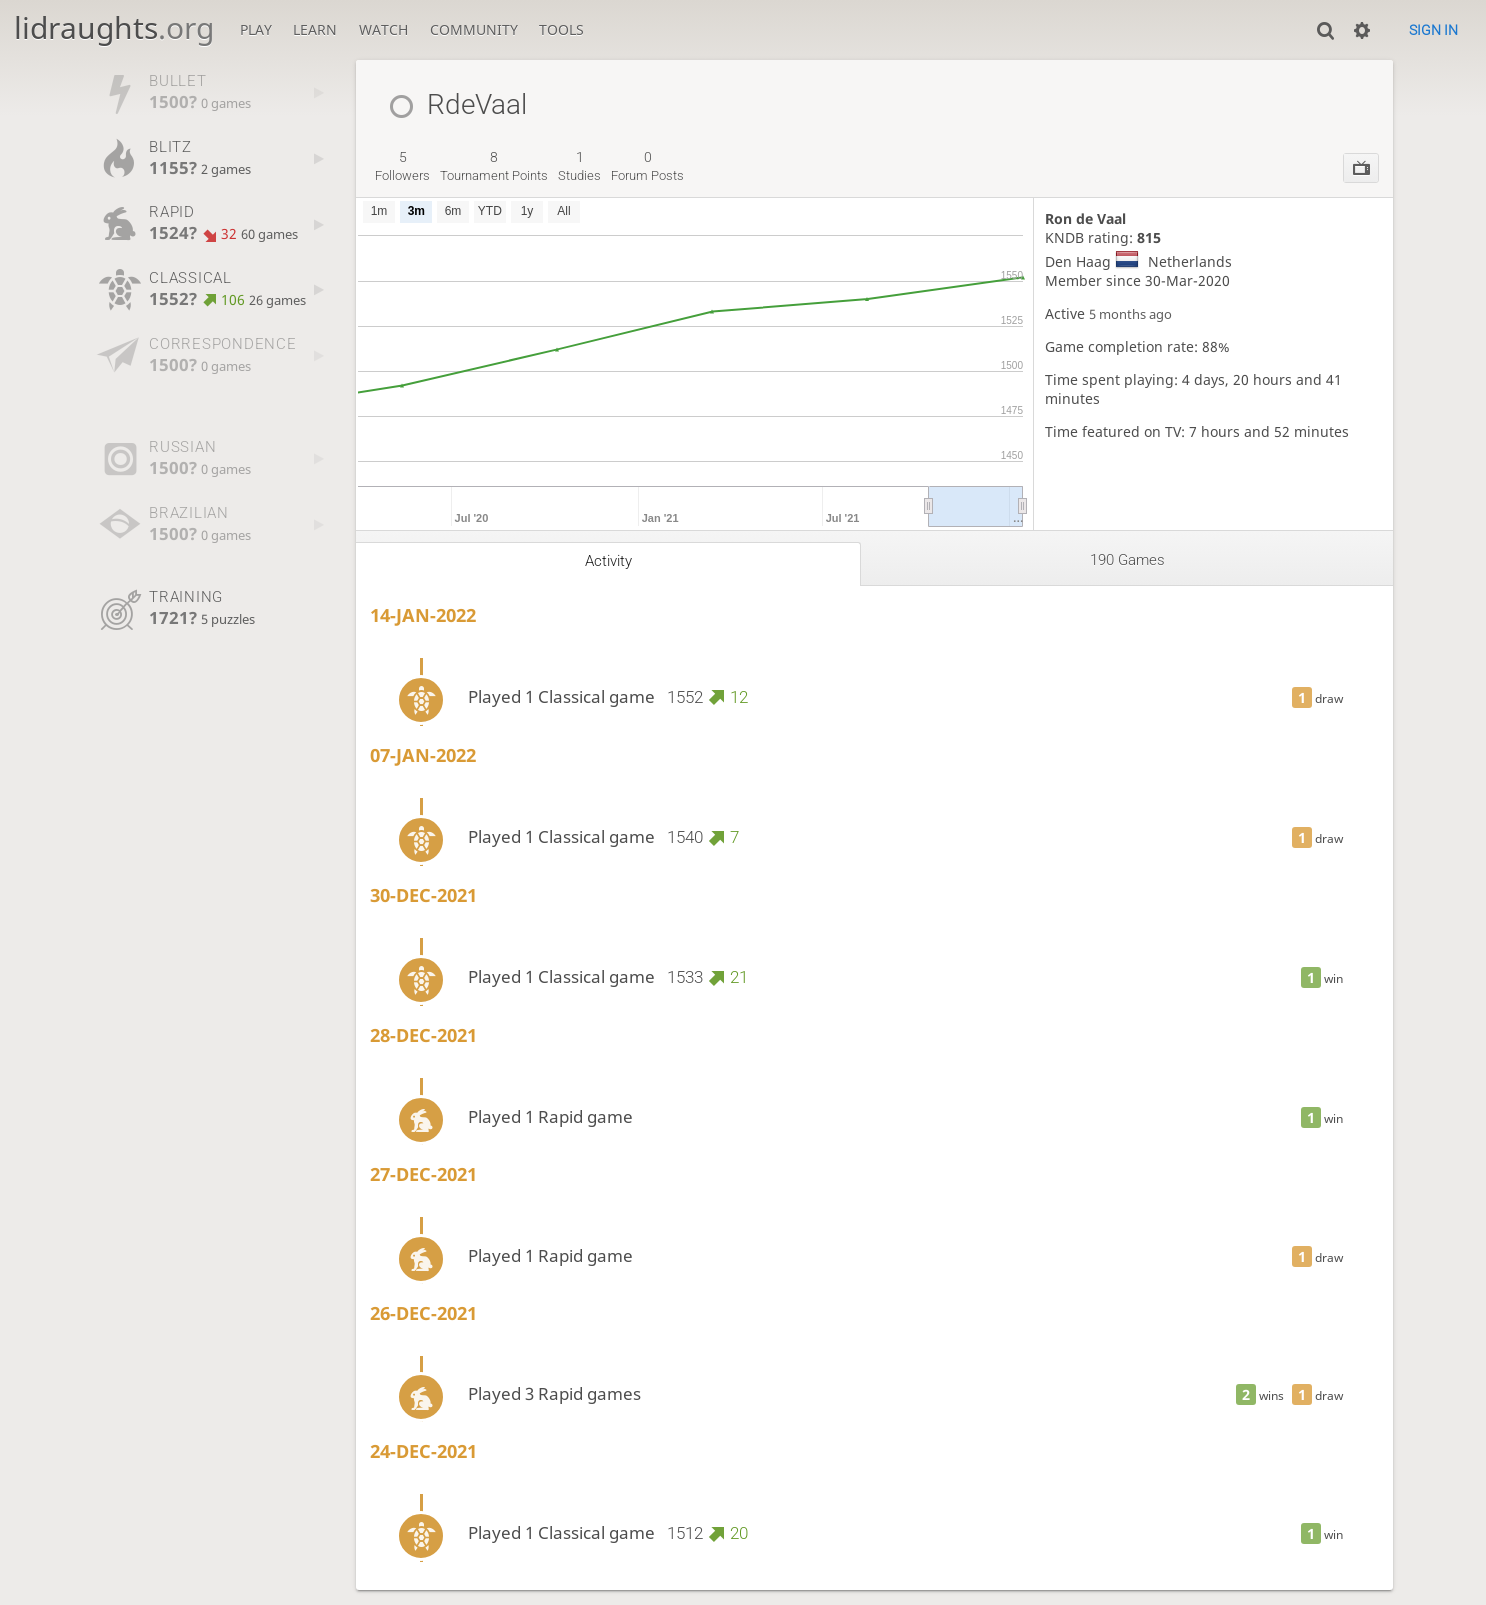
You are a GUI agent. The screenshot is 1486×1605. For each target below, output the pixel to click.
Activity (608, 561)
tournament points (494, 166)
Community (474, 29)
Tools (561, 29)
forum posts (647, 166)
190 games (1127, 560)
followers (402, 166)
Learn (315, 29)
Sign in (1433, 30)
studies (579, 166)
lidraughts (114, 27)
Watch (383, 29)
